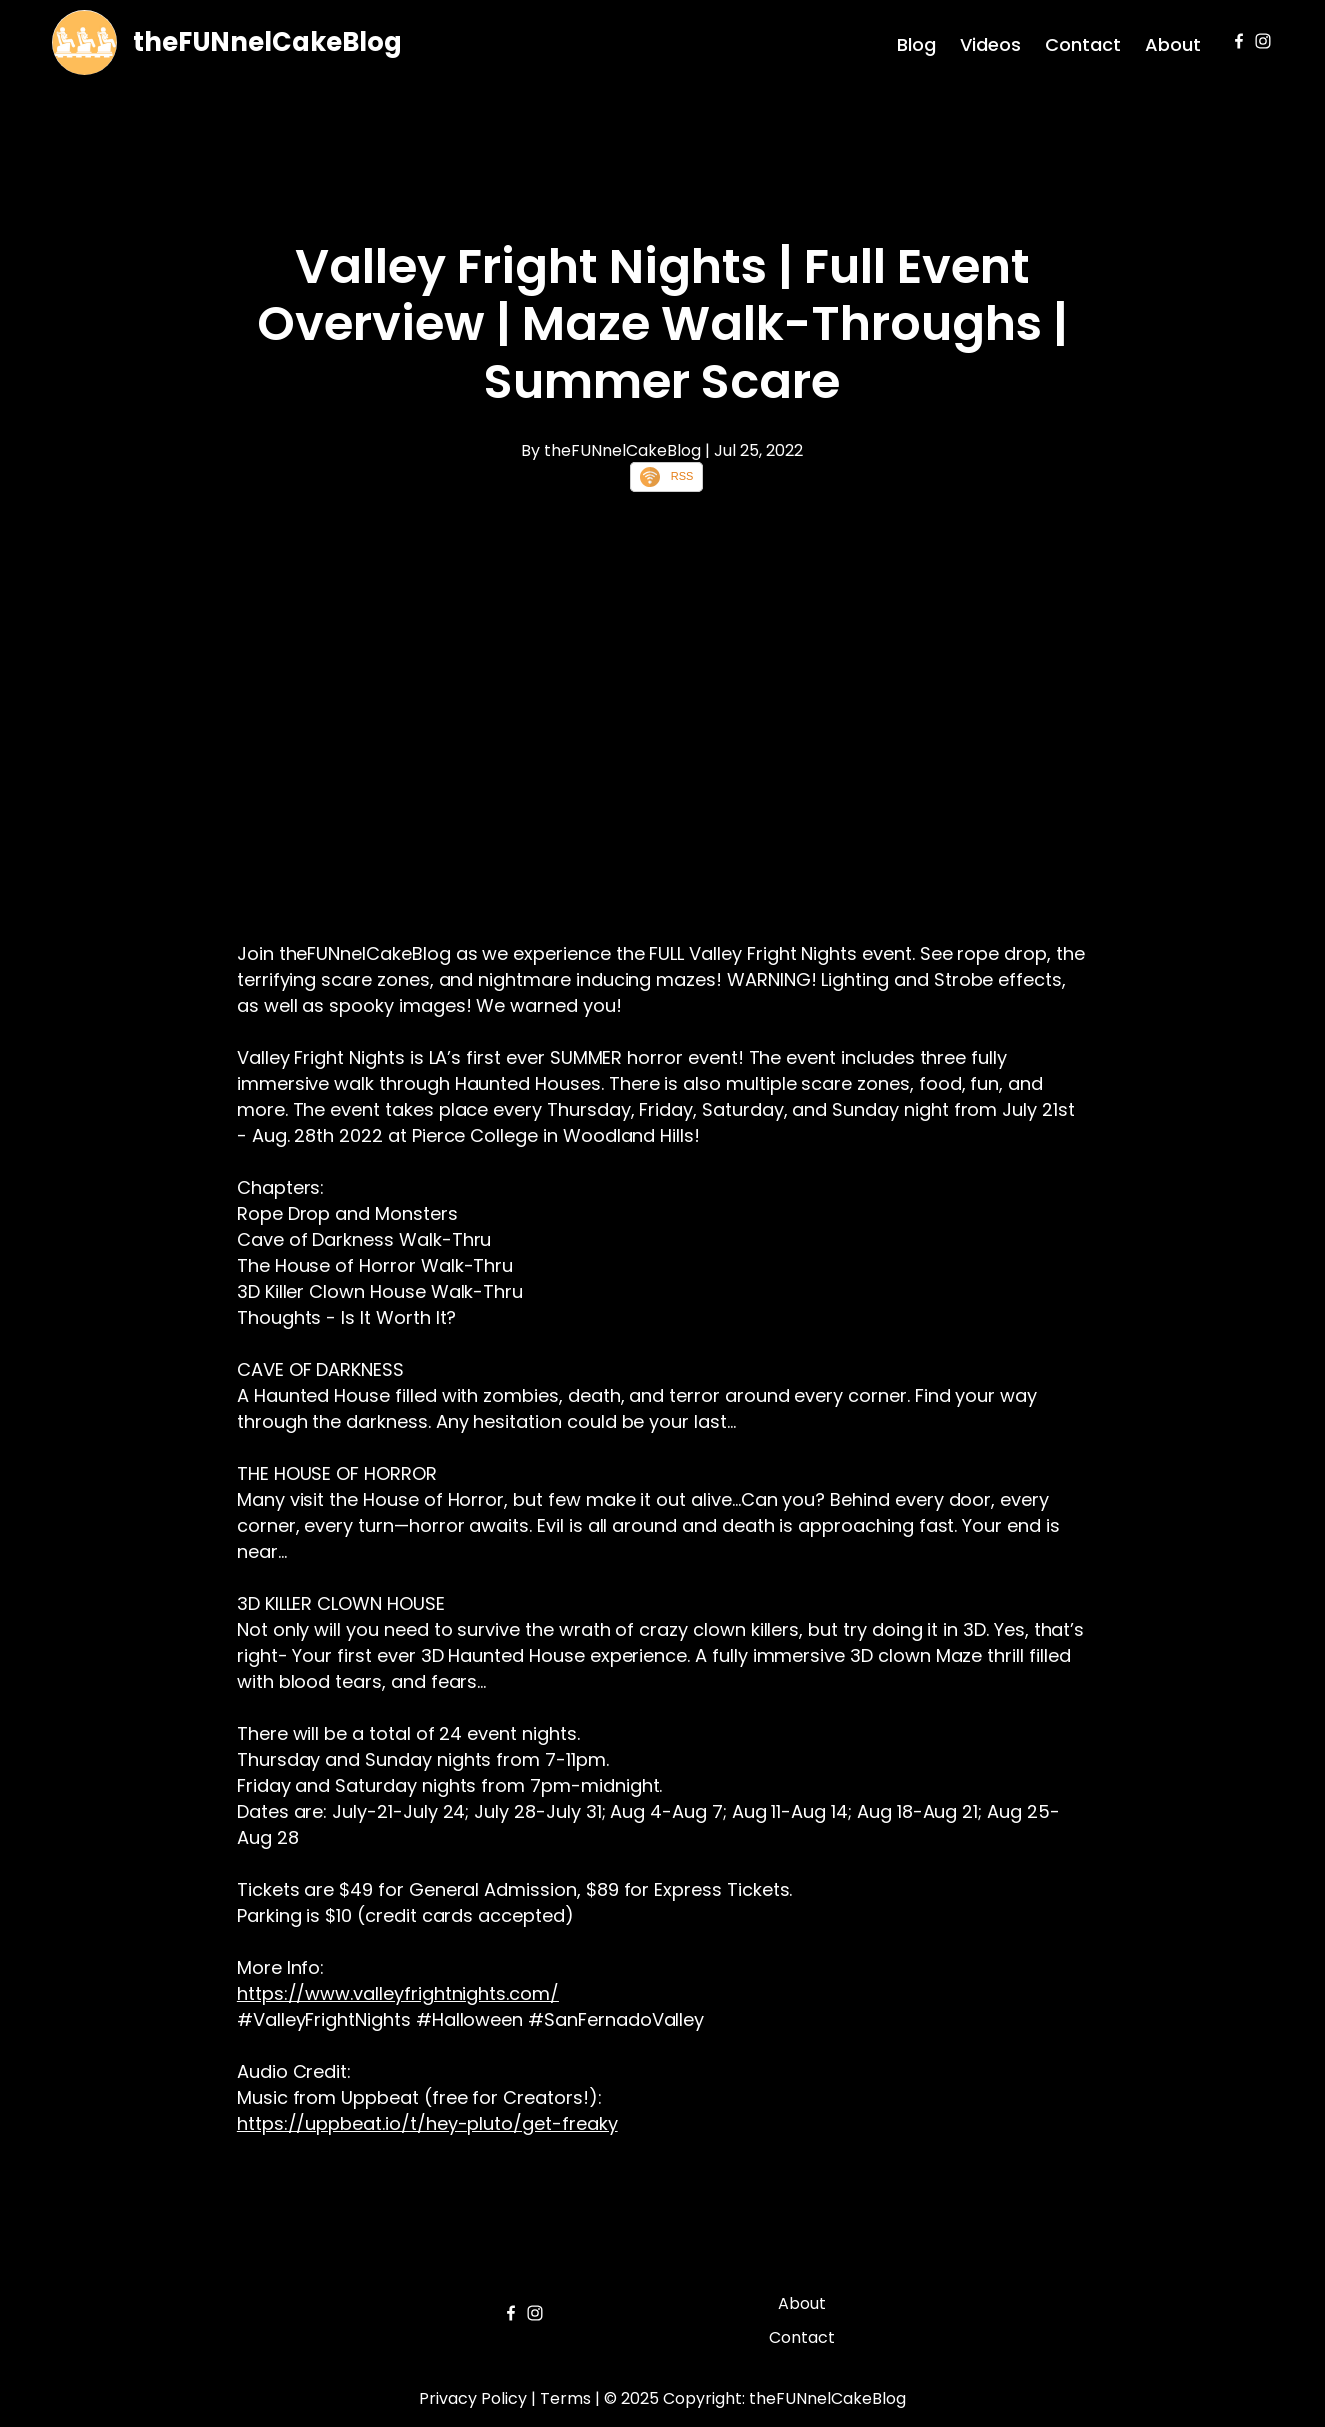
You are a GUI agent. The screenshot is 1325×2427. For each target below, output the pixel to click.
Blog (916, 44)
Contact (1083, 44)
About (1173, 44)
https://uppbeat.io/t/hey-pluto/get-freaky (427, 2123)
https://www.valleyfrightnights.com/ (398, 1993)
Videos (990, 44)
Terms (565, 2398)
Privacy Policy (473, 2398)
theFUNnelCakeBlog (267, 42)
